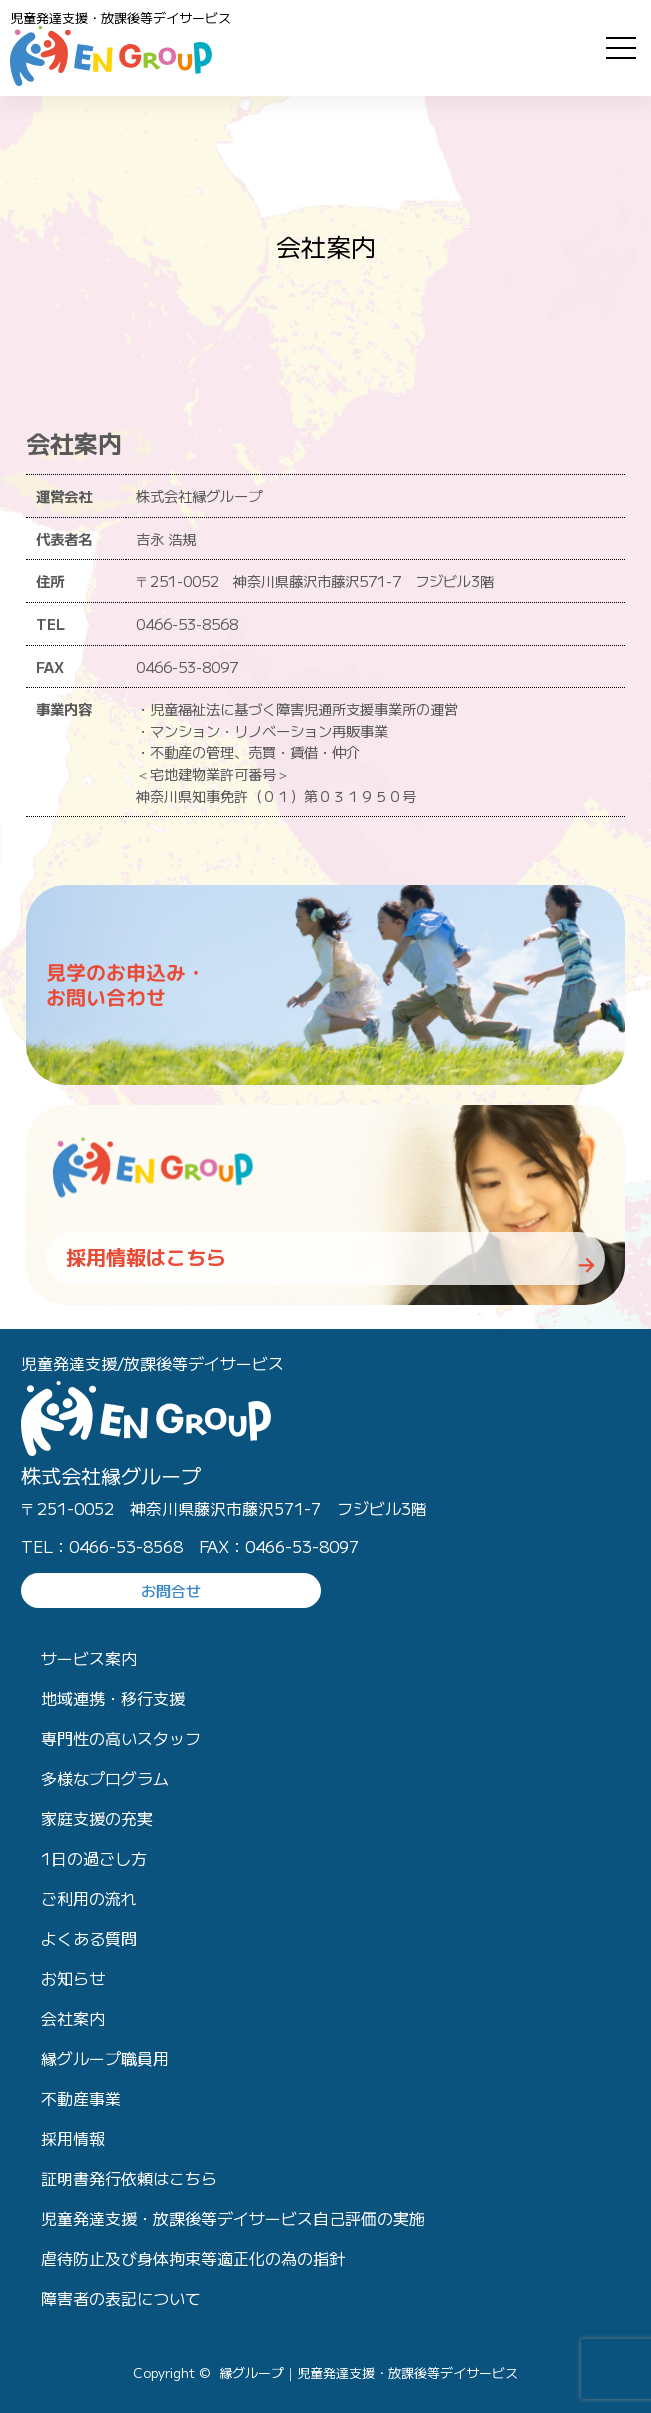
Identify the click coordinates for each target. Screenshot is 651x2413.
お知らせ (73, 1978)
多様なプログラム (105, 1778)
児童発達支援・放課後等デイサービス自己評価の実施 (233, 2218)
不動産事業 (81, 2098)
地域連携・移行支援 (113, 1698)
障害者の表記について (121, 2298)
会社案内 (73, 2018)
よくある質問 (89, 1938)
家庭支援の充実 (97, 1818)
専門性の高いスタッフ (121, 1738)
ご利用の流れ (89, 1898)
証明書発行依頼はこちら (129, 2178)
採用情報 (73, 2138)
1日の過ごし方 (94, 1858)
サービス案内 (89, 1658)
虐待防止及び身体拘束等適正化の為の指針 (193, 2258)
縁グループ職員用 (105, 2058)
